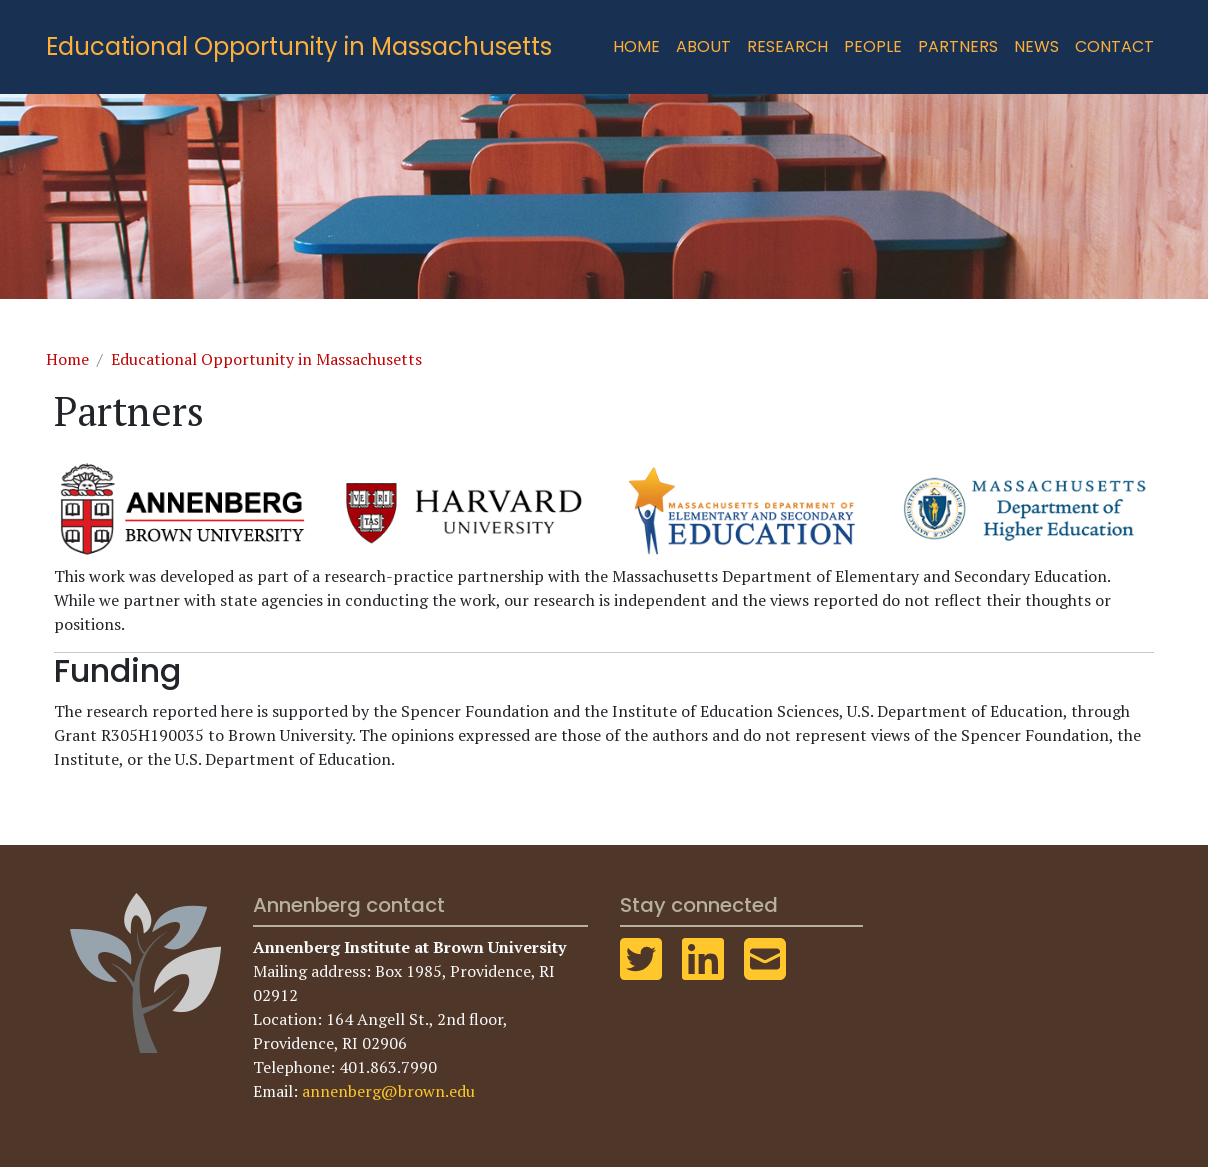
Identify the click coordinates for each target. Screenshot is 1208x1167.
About (703, 46)
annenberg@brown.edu (388, 1091)
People (873, 46)
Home (636, 46)
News (1036, 46)
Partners (958, 46)
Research (787, 46)
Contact (1114, 46)
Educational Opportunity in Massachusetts (299, 46)
